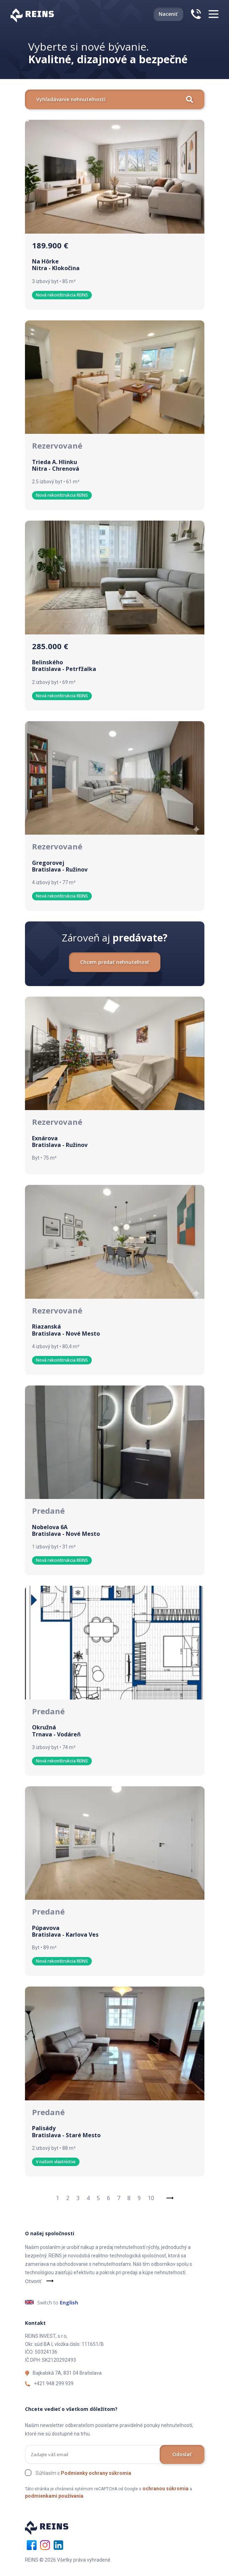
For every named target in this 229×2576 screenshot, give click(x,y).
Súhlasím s (83, 2473)
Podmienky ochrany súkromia (96, 2473)
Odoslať (182, 2454)
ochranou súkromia (165, 2488)
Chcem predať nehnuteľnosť (114, 962)
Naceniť (168, 14)
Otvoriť (33, 2281)
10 (151, 2198)
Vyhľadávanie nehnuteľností (114, 99)
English (69, 2302)
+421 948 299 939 (54, 2383)
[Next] (170, 2198)
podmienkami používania (54, 2496)
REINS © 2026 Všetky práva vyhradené (67, 2560)
